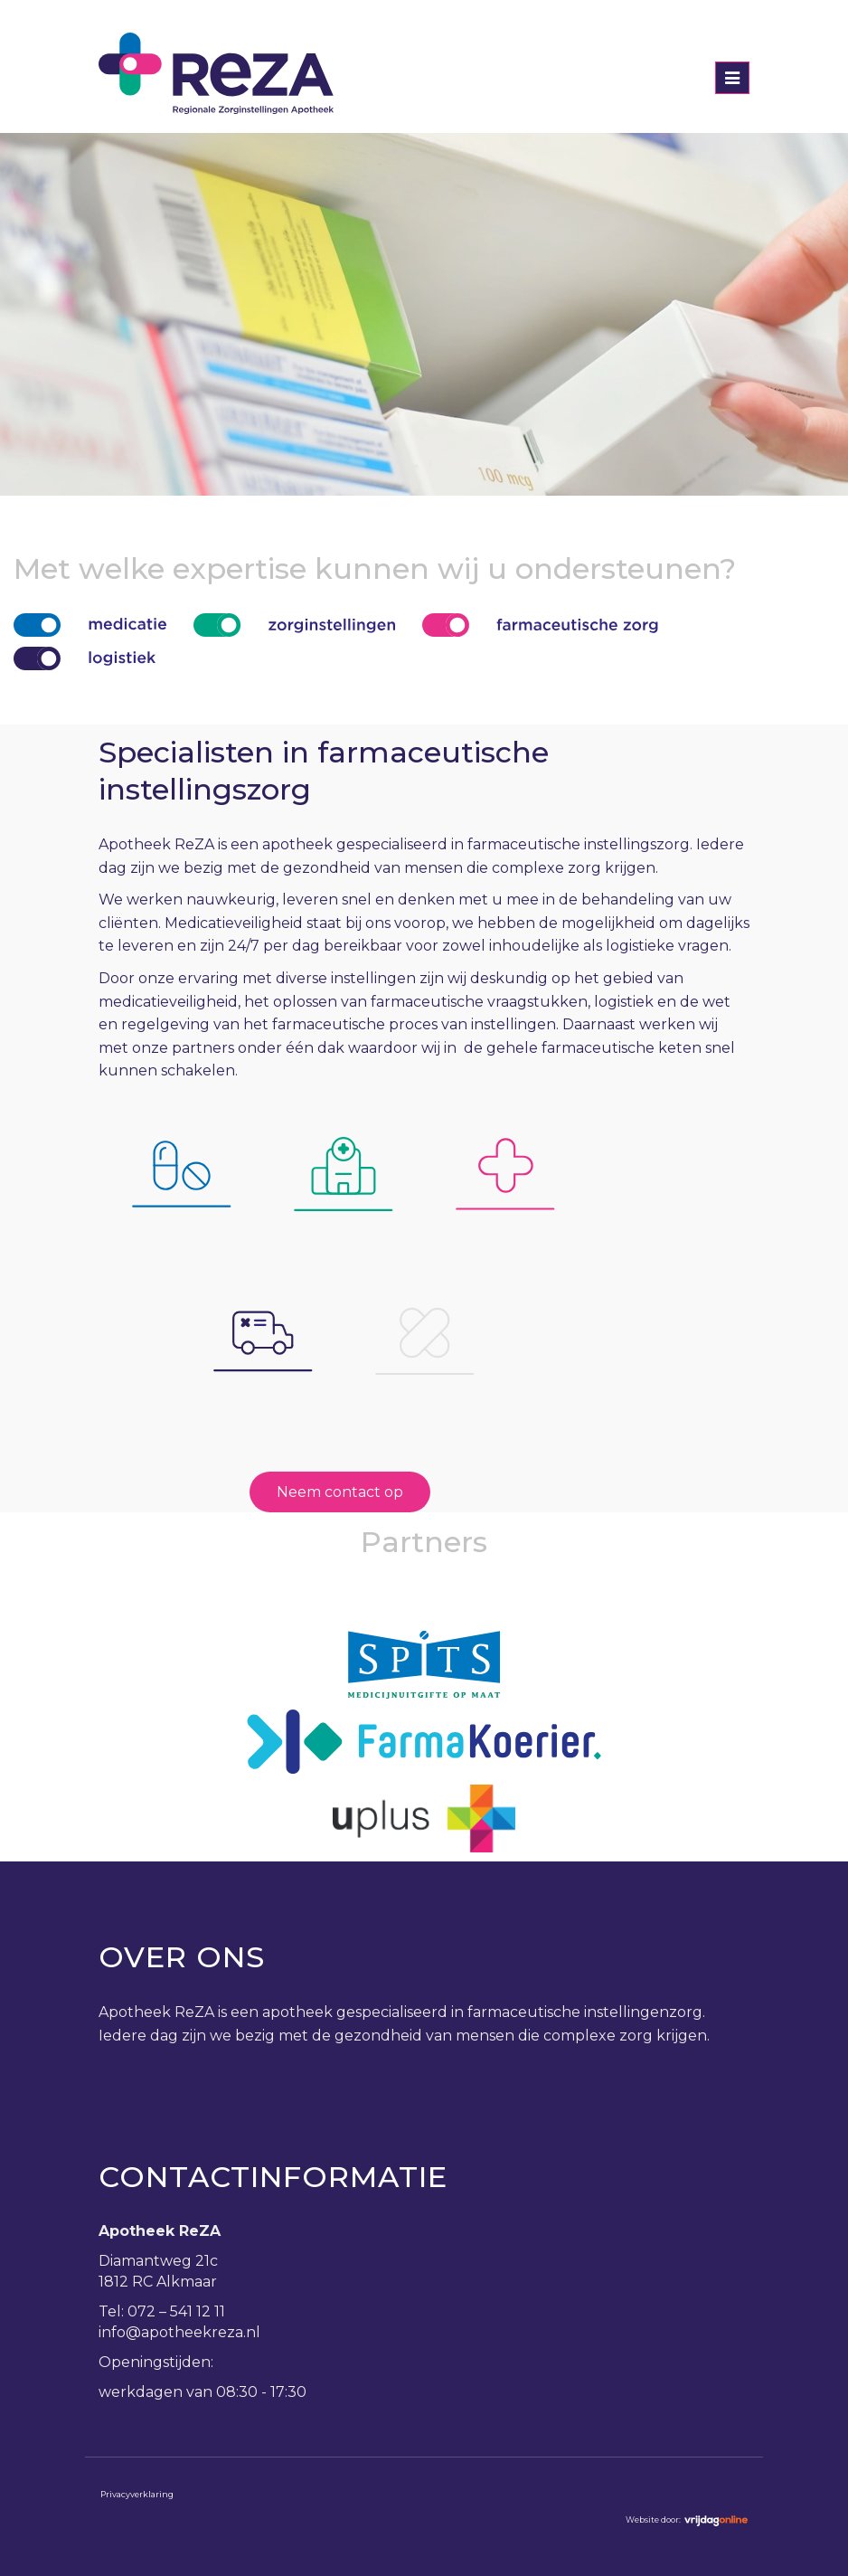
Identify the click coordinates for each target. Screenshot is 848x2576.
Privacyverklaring (137, 2494)
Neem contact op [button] (340, 1492)
